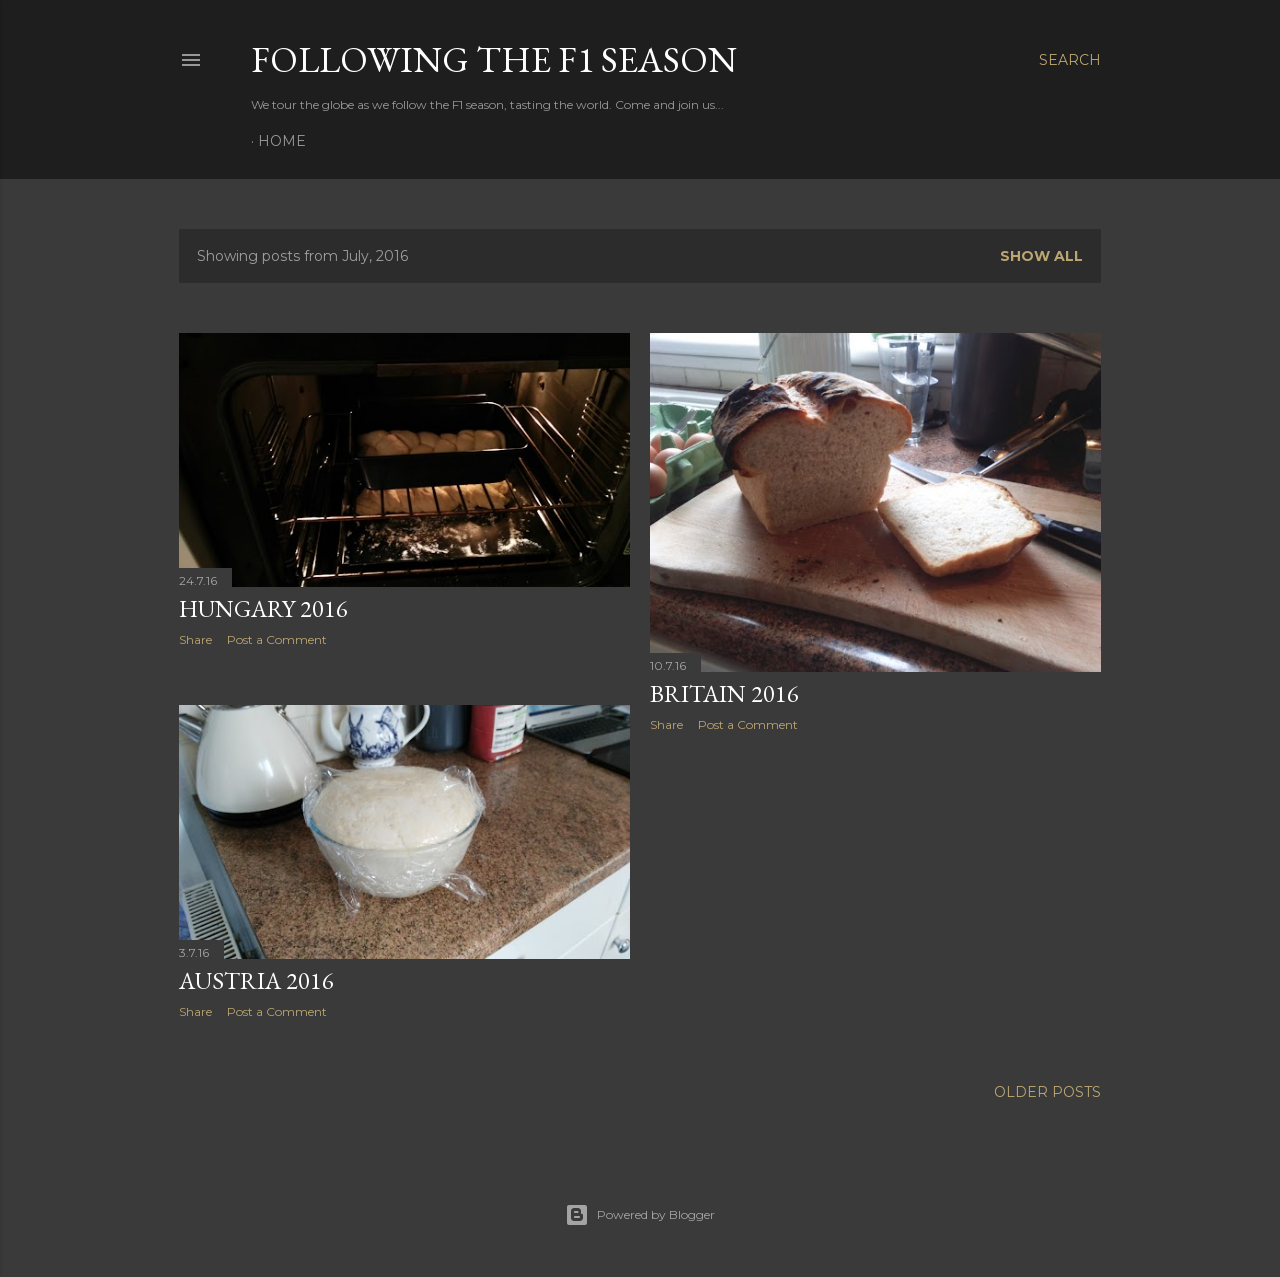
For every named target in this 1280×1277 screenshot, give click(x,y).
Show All (1041, 256)
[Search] (1070, 60)
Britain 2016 (724, 693)
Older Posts (1047, 1092)
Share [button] (195, 639)
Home (282, 141)
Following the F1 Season (494, 59)
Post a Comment (277, 639)
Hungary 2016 (263, 608)
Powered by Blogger (640, 1215)
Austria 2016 (256, 980)
